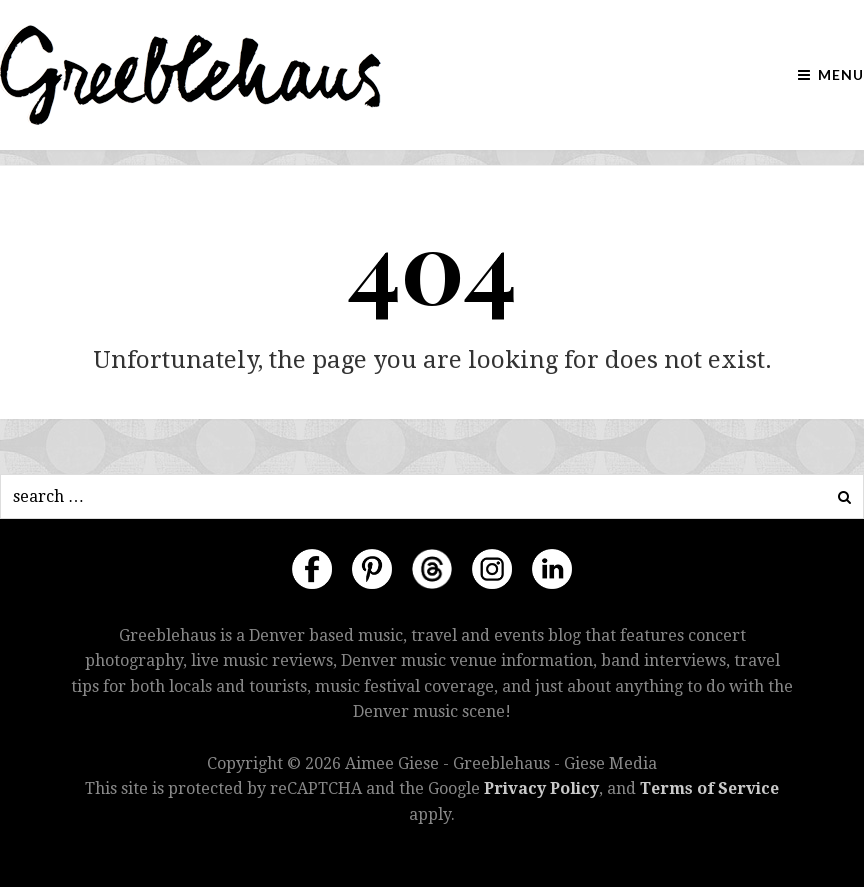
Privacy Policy (541, 788)
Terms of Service (709, 788)
